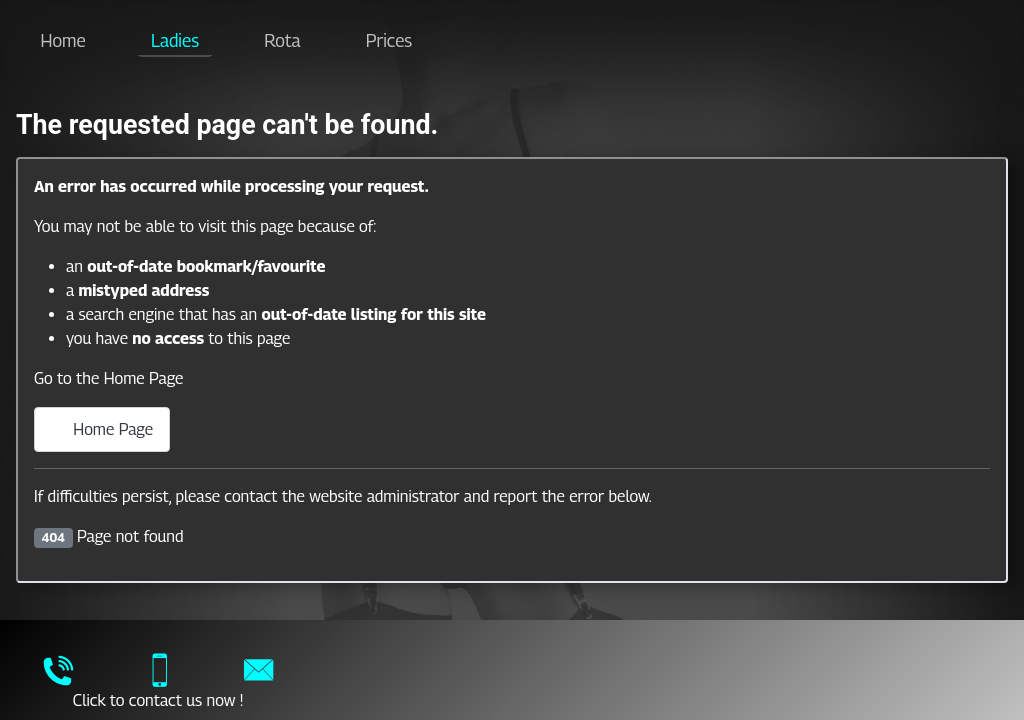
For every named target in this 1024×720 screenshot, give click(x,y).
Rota (282, 40)
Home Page (102, 429)
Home (63, 40)
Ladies (175, 40)
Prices (389, 40)
